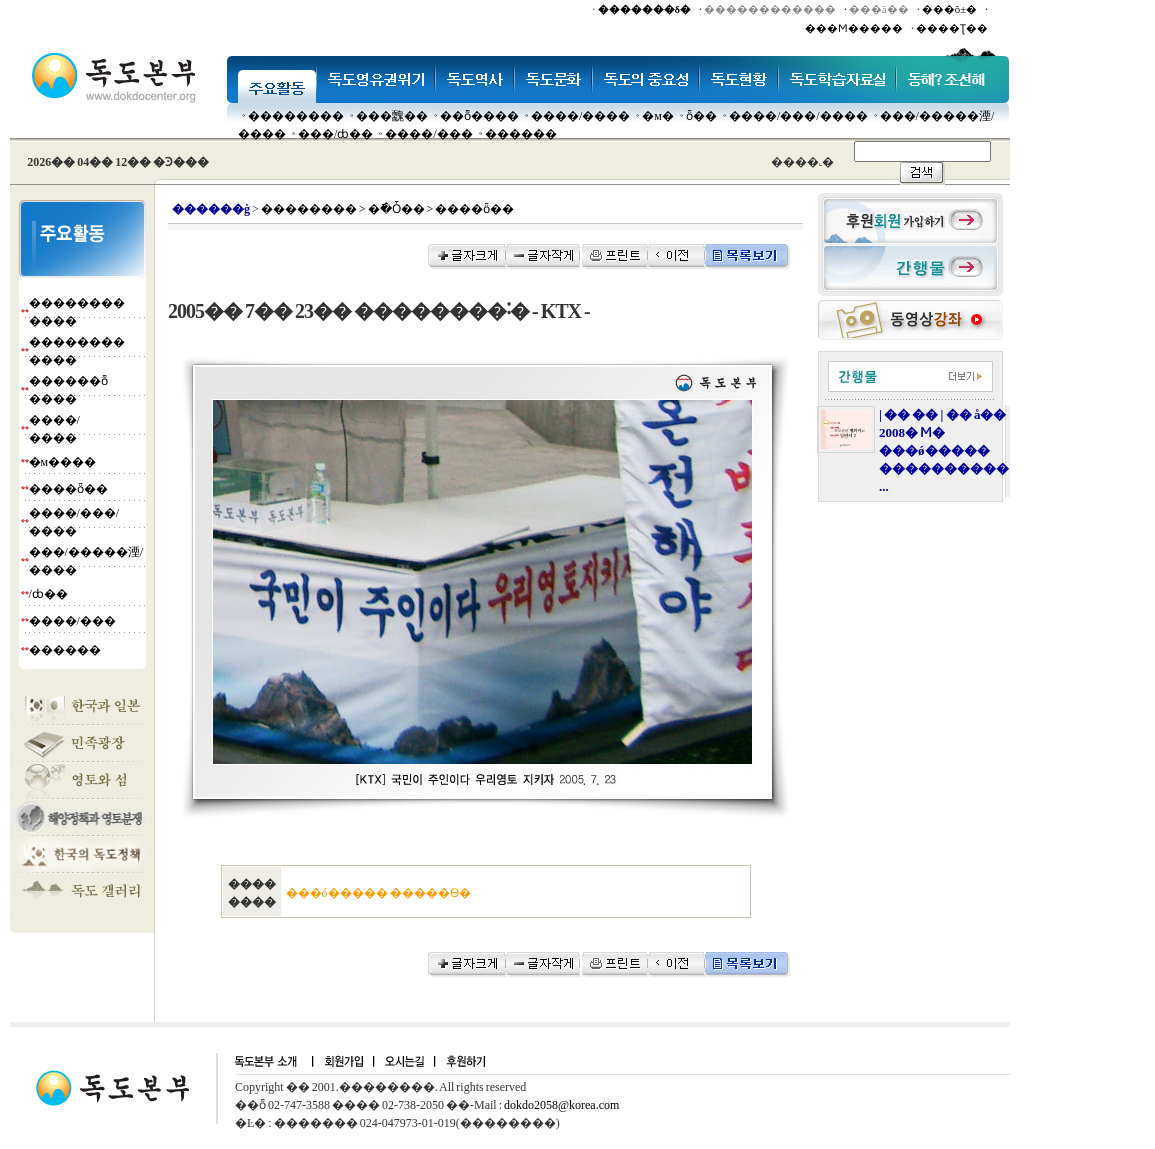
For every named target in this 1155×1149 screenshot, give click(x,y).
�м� (658, 116)
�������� (296, 116)
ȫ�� (701, 116)
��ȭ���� (479, 116)
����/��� (428, 134)
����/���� (580, 116)
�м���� (63, 462)
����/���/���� (798, 116)
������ (521, 134)
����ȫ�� (68, 489)
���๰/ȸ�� (335, 134)
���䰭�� (392, 116)
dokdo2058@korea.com (561, 1105)
